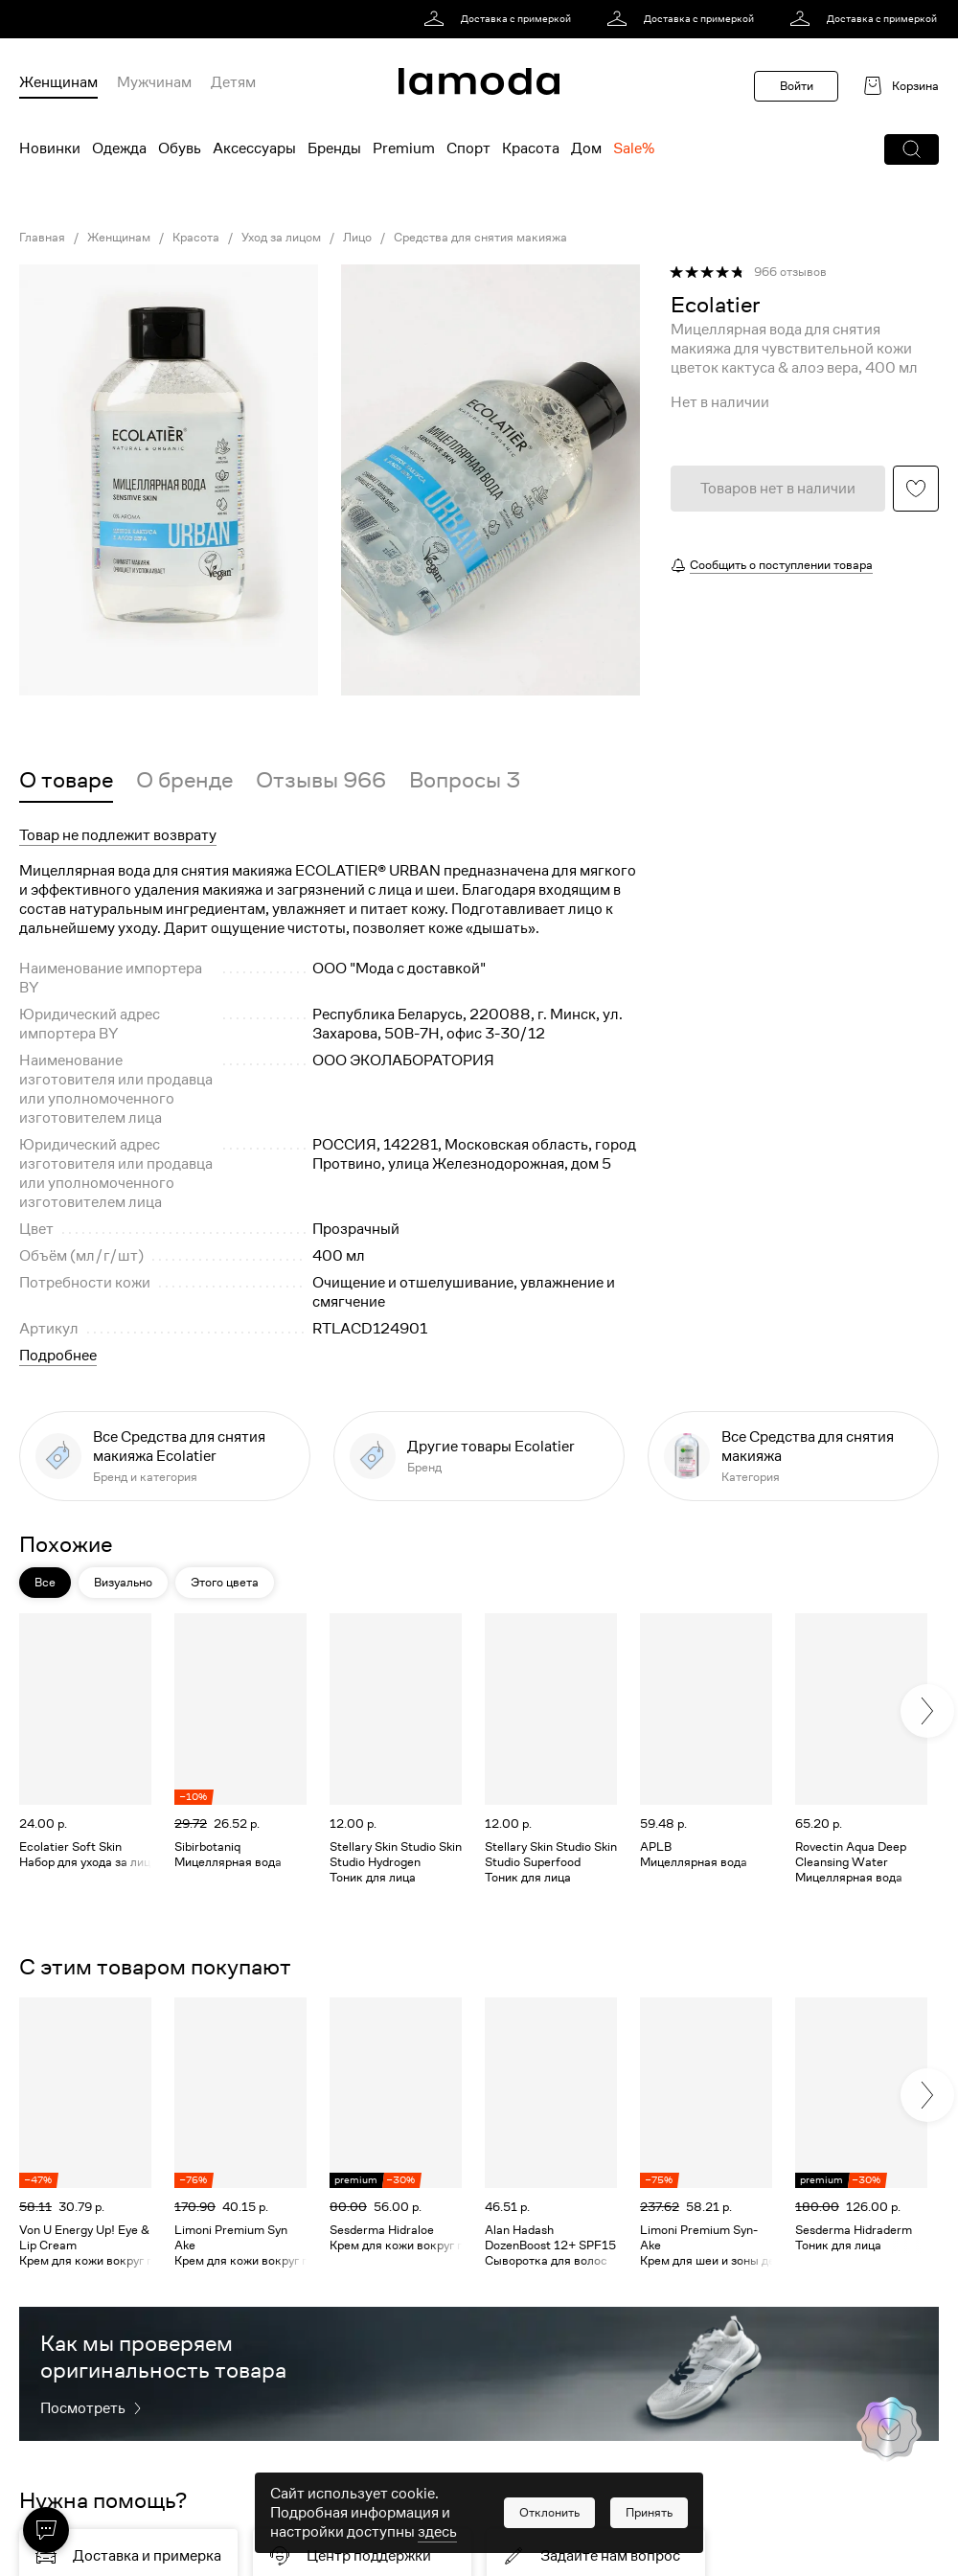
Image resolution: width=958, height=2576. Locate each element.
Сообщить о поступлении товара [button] (781, 565)
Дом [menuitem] (586, 148)
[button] (911, 149)
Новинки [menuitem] (49, 148)
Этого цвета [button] (225, 1582)
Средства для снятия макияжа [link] (480, 237)
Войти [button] (796, 86)
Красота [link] (195, 237)
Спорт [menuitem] (468, 148)
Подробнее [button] (58, 1355)
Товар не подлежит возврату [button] (118, 835)
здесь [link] (437, 2532)
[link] (500, 19)
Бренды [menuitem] (334, 148)
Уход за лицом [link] (281, 237)
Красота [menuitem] (530, 148)
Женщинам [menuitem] (58, 82)
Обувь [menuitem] (179, 148)
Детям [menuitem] (233, 82)
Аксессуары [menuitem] (254, 148)
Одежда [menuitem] (119, 148)
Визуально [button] (123, 1582)
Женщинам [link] (118, 237)
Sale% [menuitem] (633, 148)
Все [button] (45, 1582)
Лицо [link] (357, 237)
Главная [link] (42, 237)
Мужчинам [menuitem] (154, 82)
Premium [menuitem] (404, 148)
